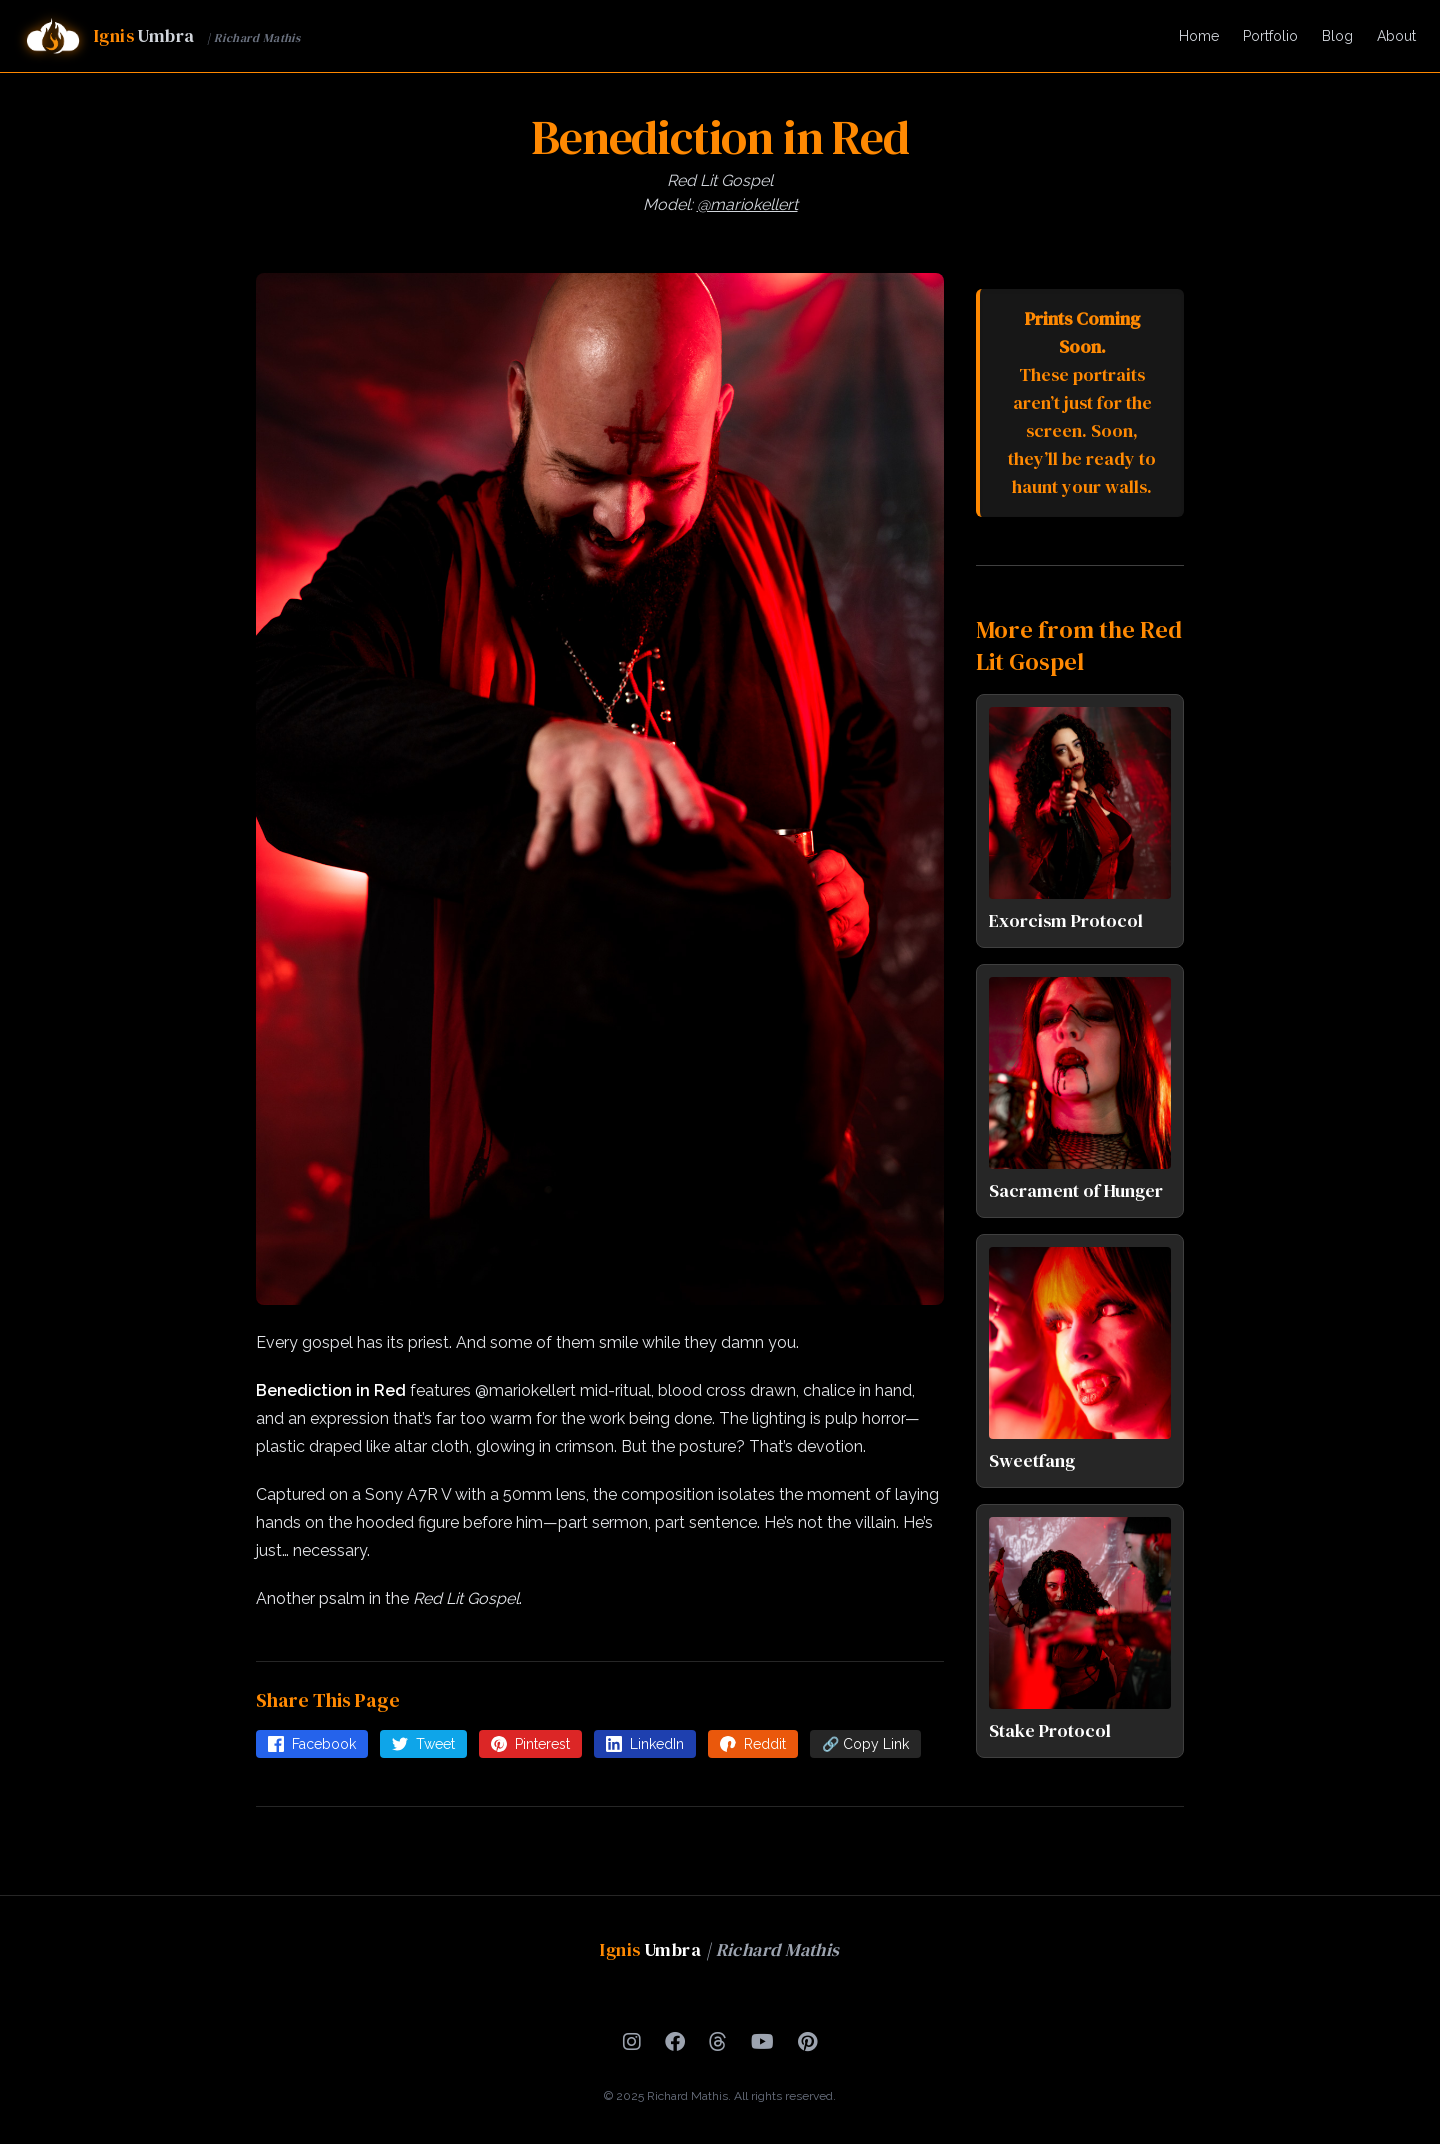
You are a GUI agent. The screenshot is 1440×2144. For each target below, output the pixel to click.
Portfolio (1270, 36)
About (1396, 36)
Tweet (423, 1744)
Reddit (753, 1744)
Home (1199, 36)
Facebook (312, 1744)
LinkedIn (645, 1744)
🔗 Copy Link (865, 1744)
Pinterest (530, 1744)
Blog (1337, 36)
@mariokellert (747, 204)
